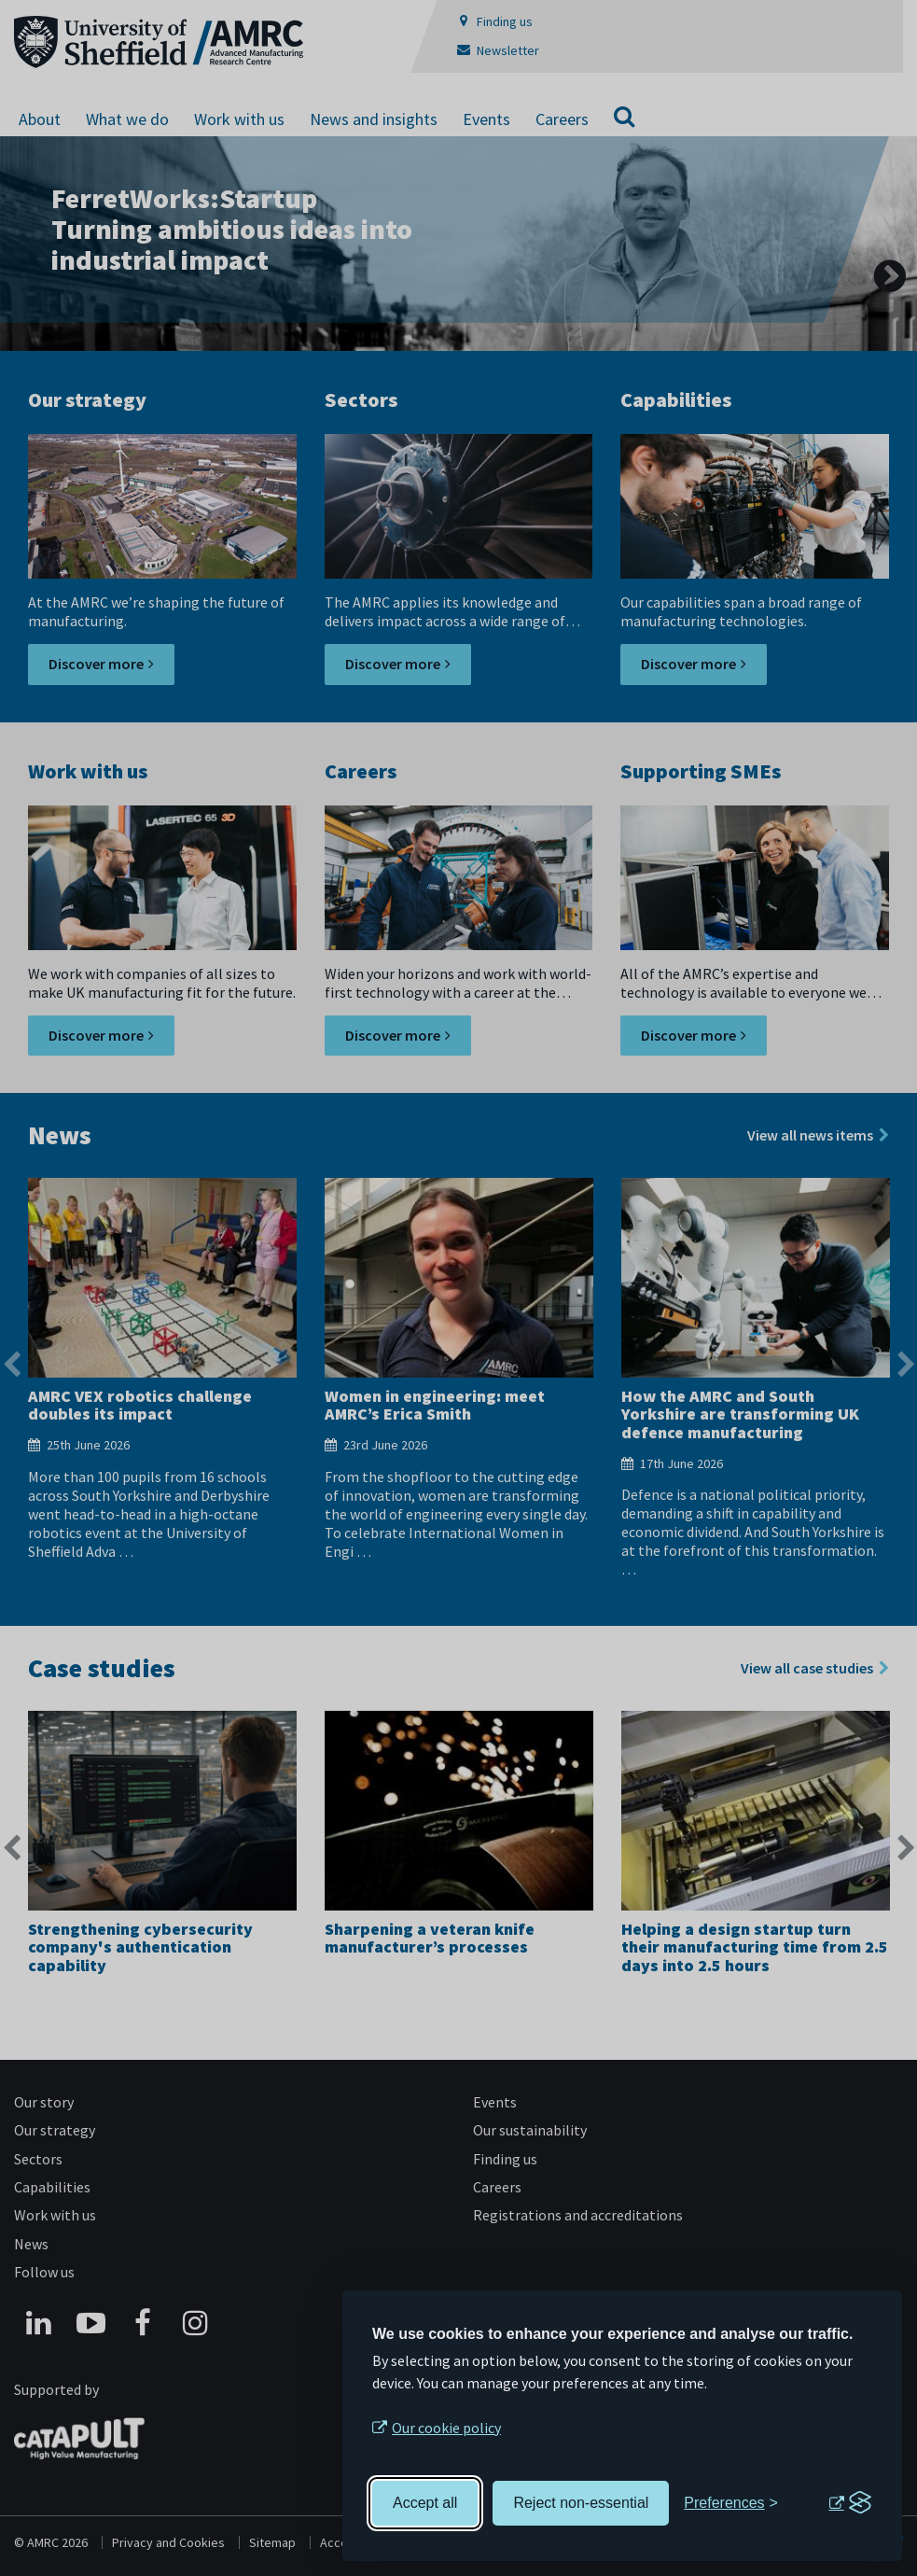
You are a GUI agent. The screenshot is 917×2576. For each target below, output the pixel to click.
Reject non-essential (580, 2503)
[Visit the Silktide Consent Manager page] (849, 2503)
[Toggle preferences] (731, 2503)
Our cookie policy (446, 2427)
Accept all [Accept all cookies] (425, 2503)
